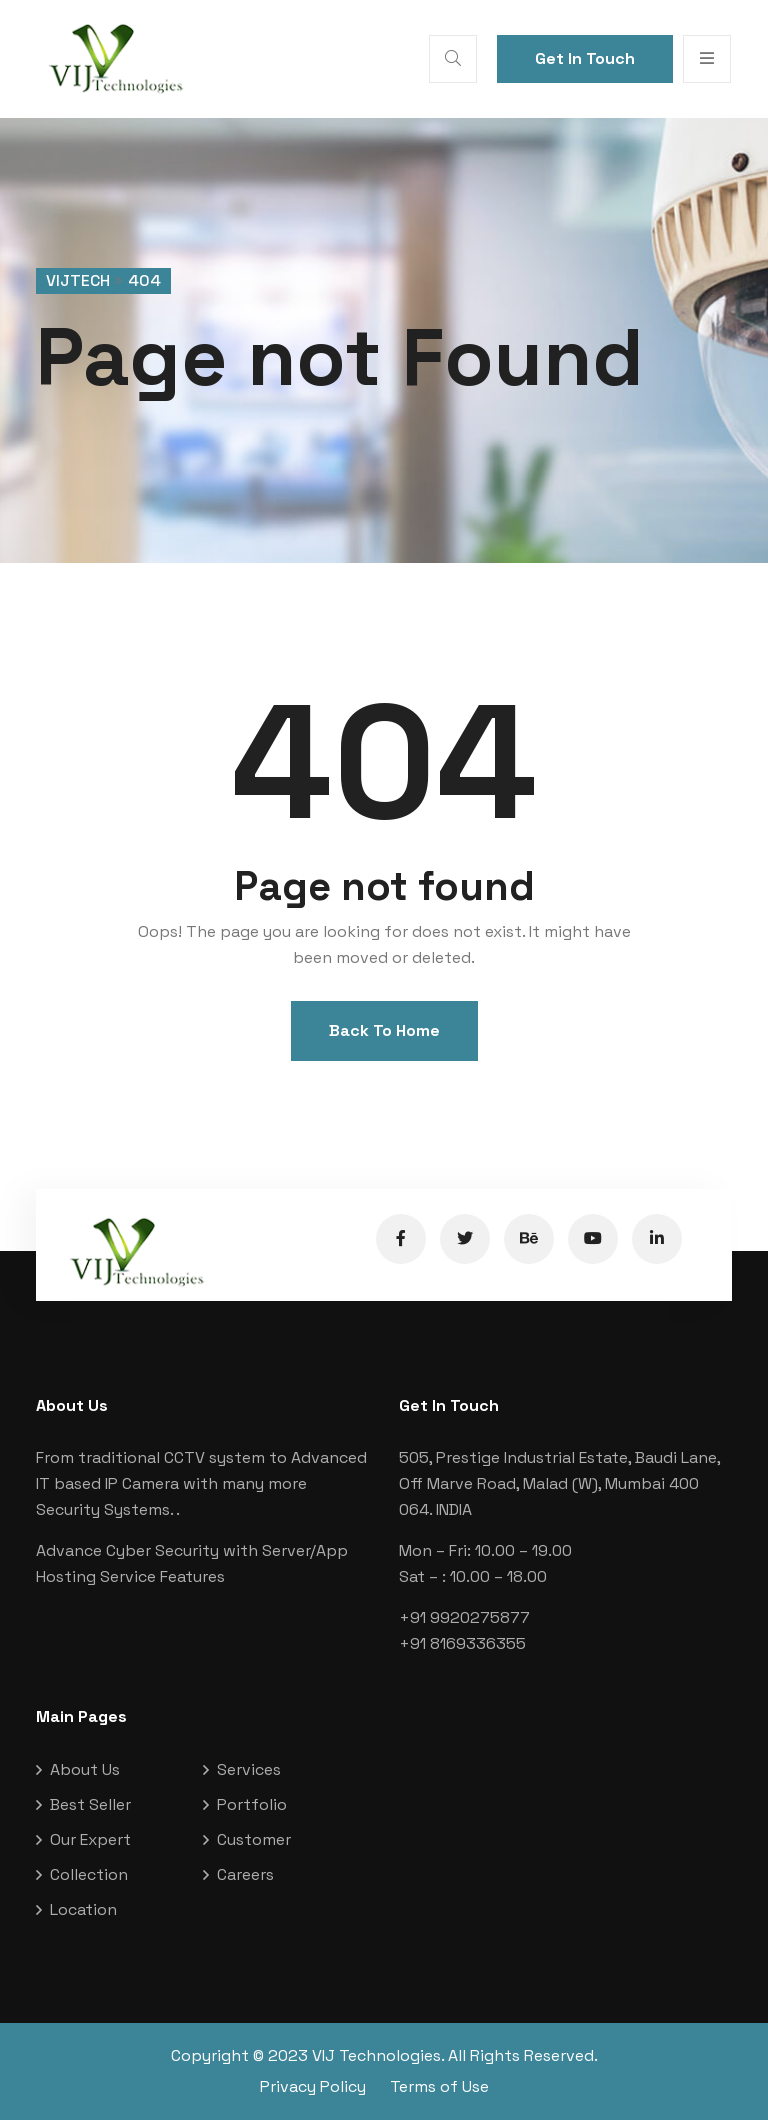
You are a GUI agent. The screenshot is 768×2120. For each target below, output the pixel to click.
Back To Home (384, 1030)
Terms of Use (439, 2086)
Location (83, 1909)
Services (249, 1769)
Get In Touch (585, 58)
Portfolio (252, 1804)
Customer (254, 1839)
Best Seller (90, 1804)
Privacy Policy (313, 2086)
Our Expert (90, 1839)
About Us (85, 1769)
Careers (245, 1874)
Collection (89, 1874)
